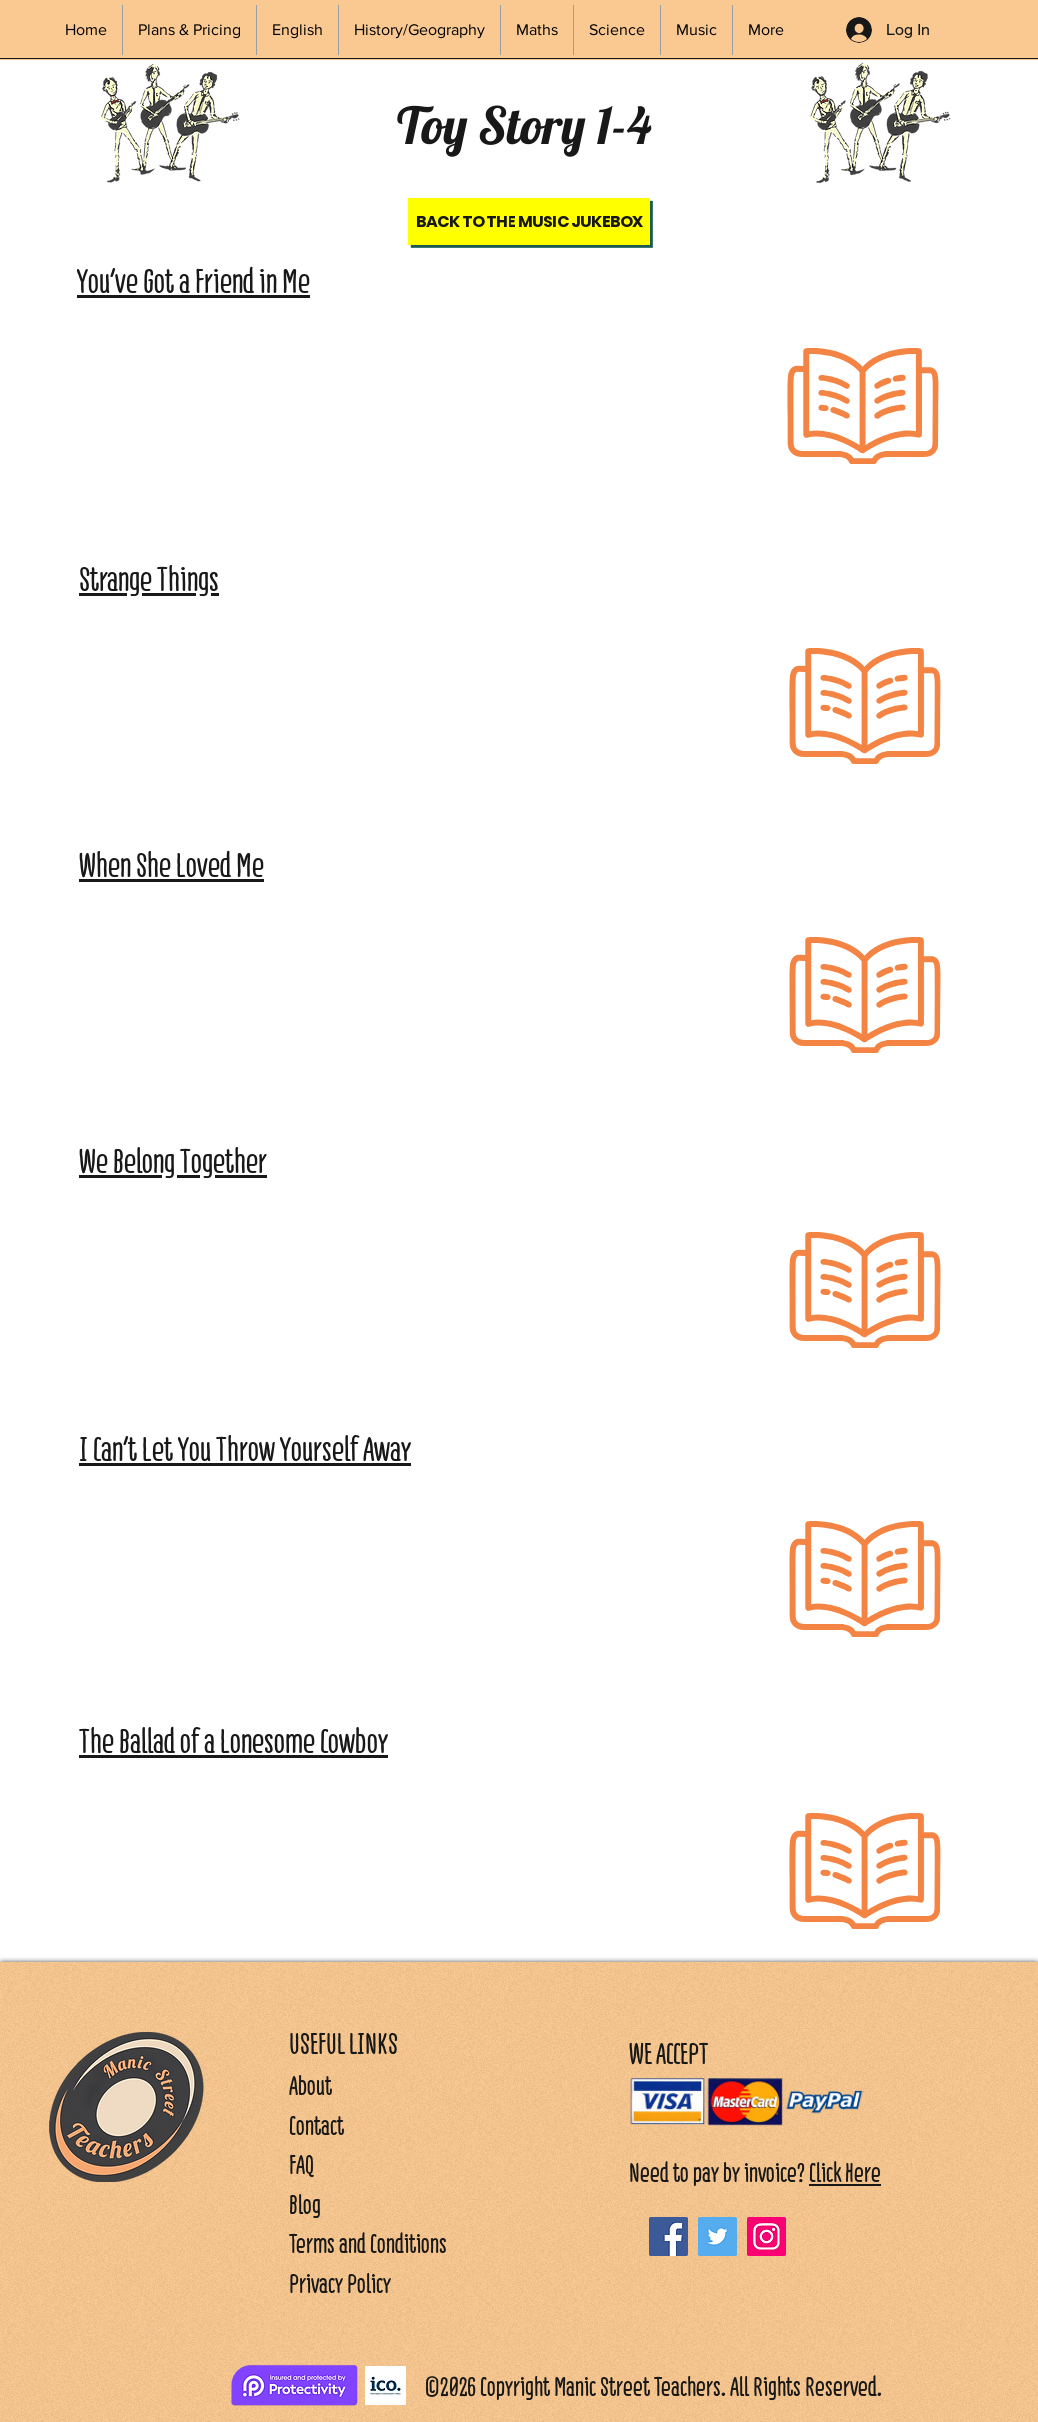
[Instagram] (766, 2236)
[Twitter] (717, 2236)
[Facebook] (668, 2236)
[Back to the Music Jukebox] (529, 221)
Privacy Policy (340, 2283)
